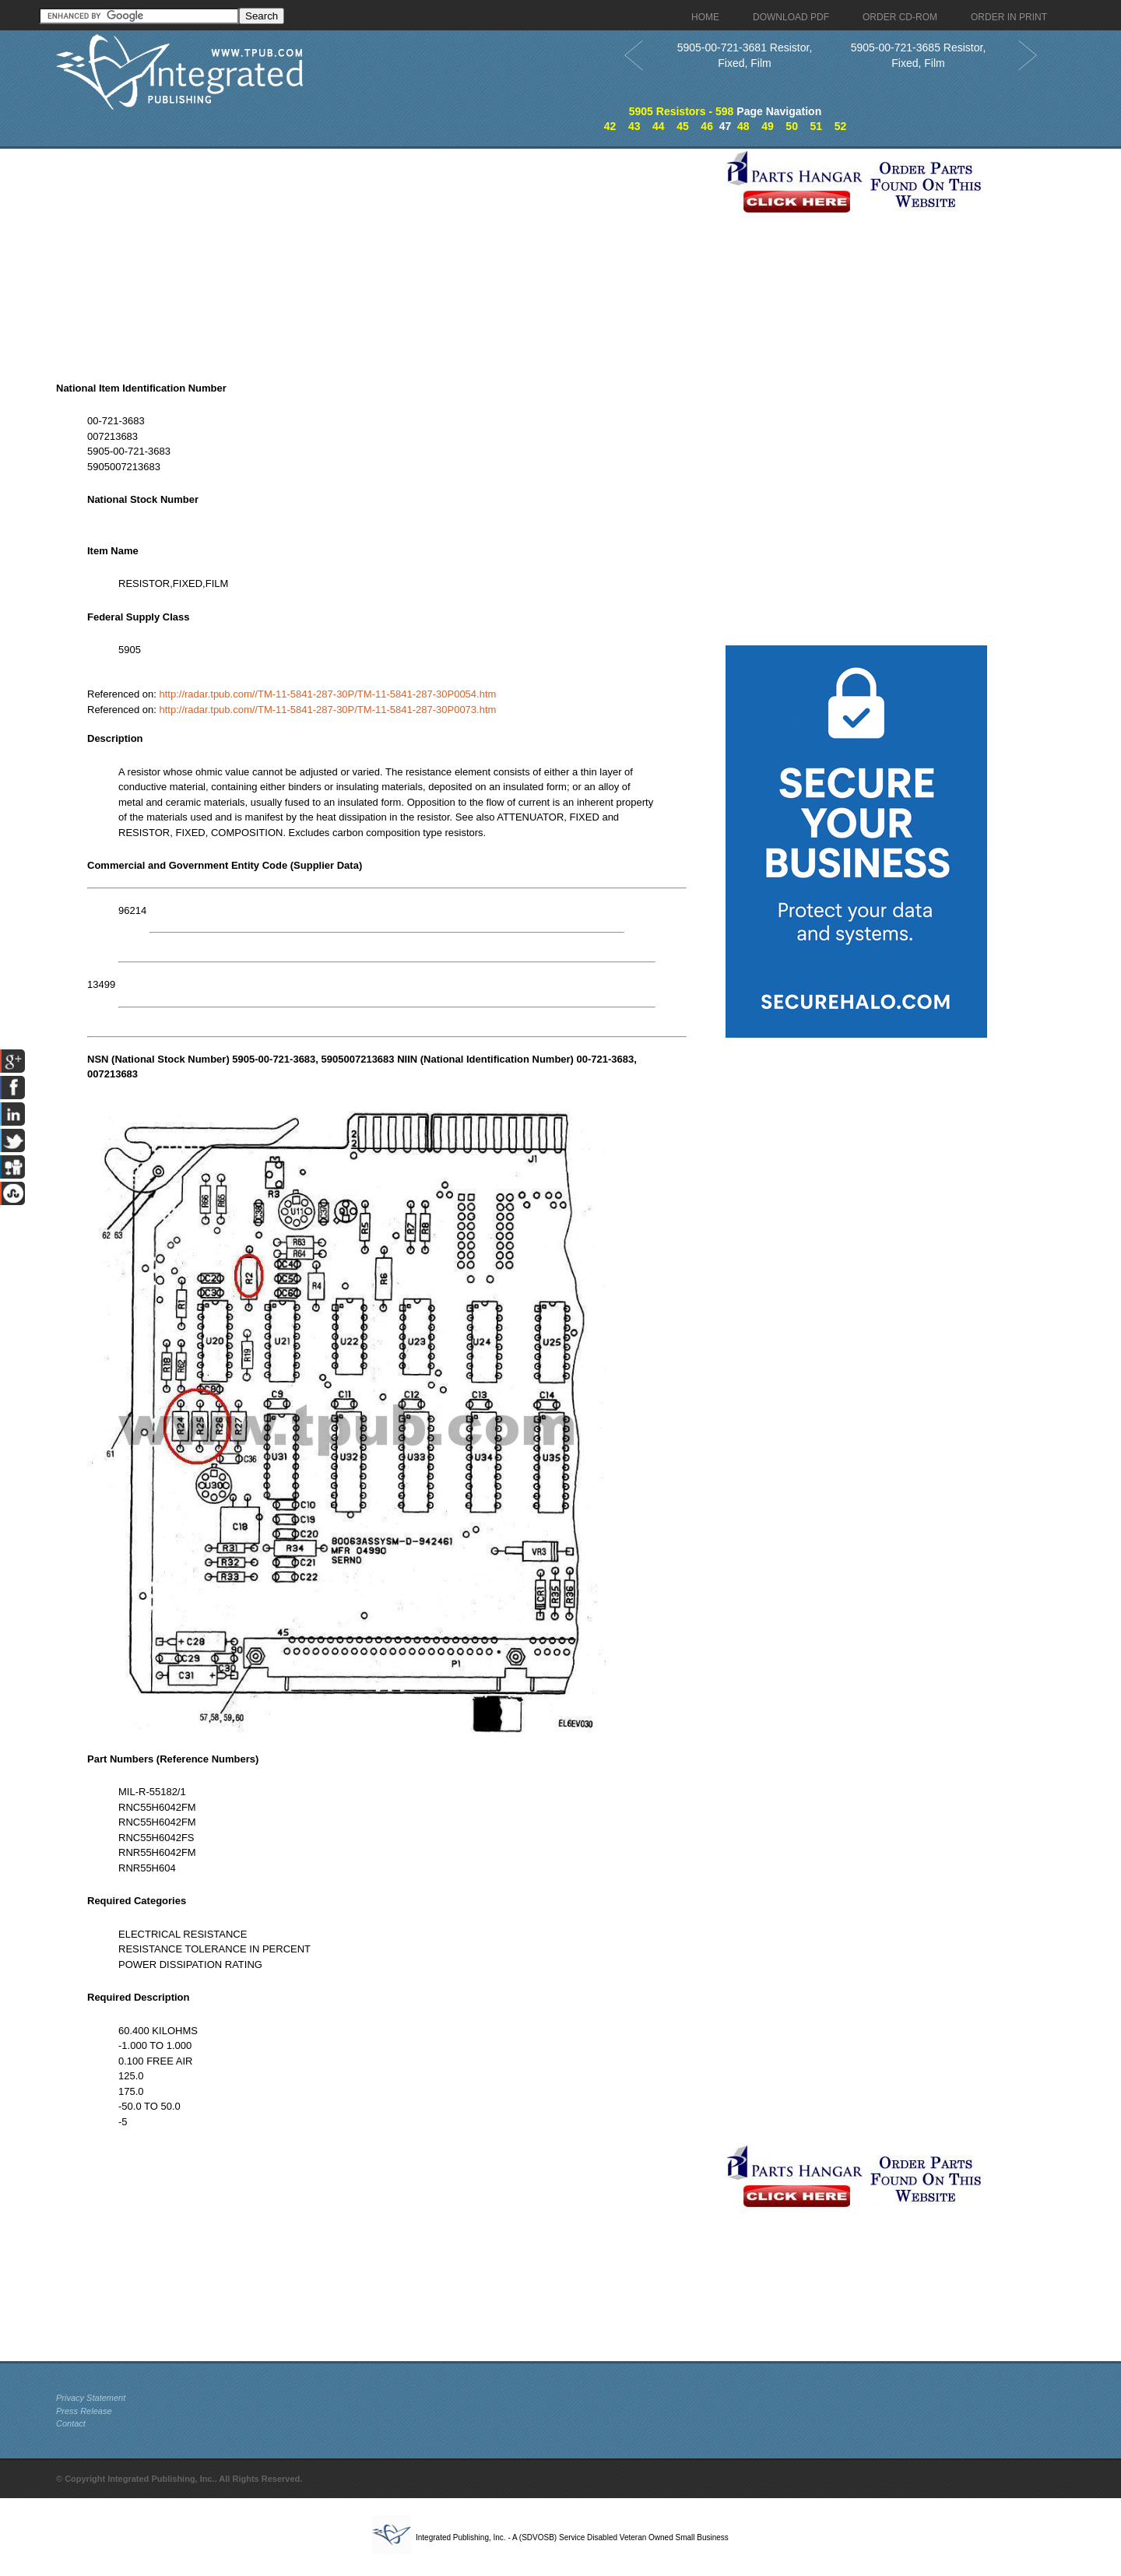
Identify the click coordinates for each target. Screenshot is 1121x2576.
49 (767, 126)
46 (707, 126)
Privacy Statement (90, 2397)
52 (841, 126)
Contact (71, 2423)
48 (743, 126)
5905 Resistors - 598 (681, 111)
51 (816, 126)
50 (791, 126)
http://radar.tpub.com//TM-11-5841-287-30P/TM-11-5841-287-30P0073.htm (328, 709)
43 (634, 126)
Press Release (84, 2411)
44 (658, 126)
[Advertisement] (387, 258)
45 (682, 126)
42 (610, 126)
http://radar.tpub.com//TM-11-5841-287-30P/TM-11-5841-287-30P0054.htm (328, 694)
